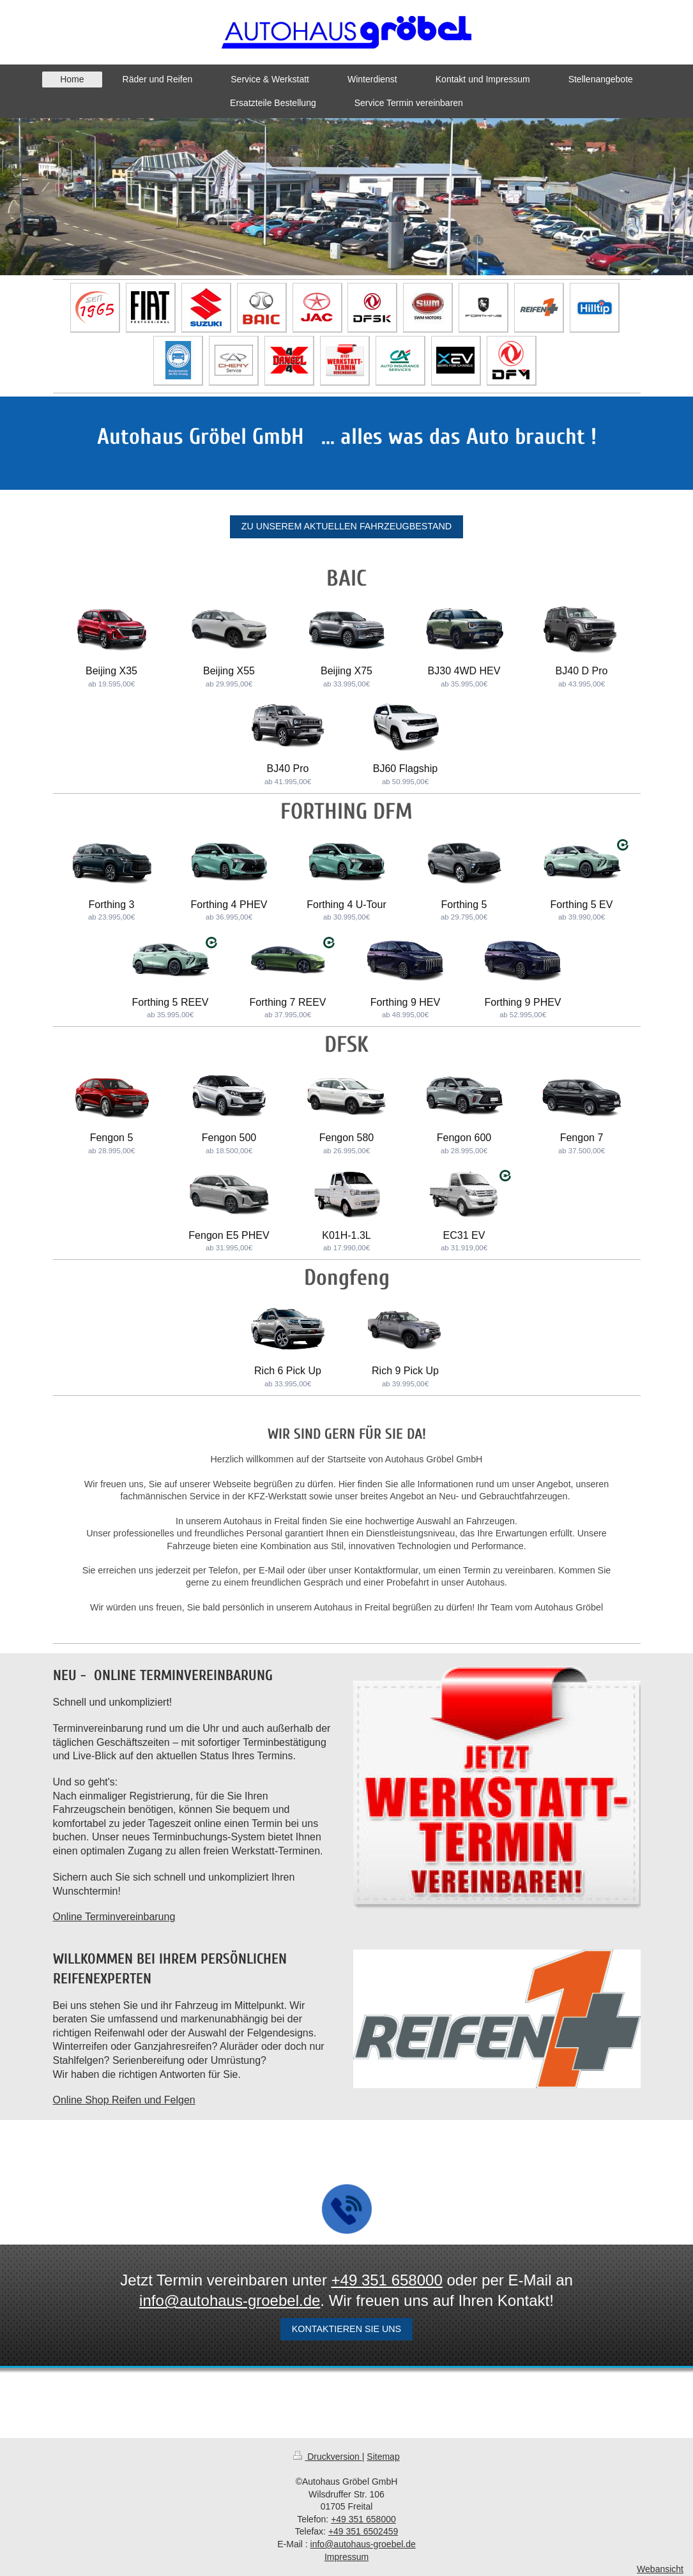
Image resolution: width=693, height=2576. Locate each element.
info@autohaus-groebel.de (229, 2300)
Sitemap (383, 2456)
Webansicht (660, 2569)
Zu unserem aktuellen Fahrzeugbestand (346, 526)
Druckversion (327, 2456)
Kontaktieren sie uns (346, 2329)
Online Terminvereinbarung (114, 1916)
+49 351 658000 (387, 2280)
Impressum (346, 2557)
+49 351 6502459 (363, 2531)
